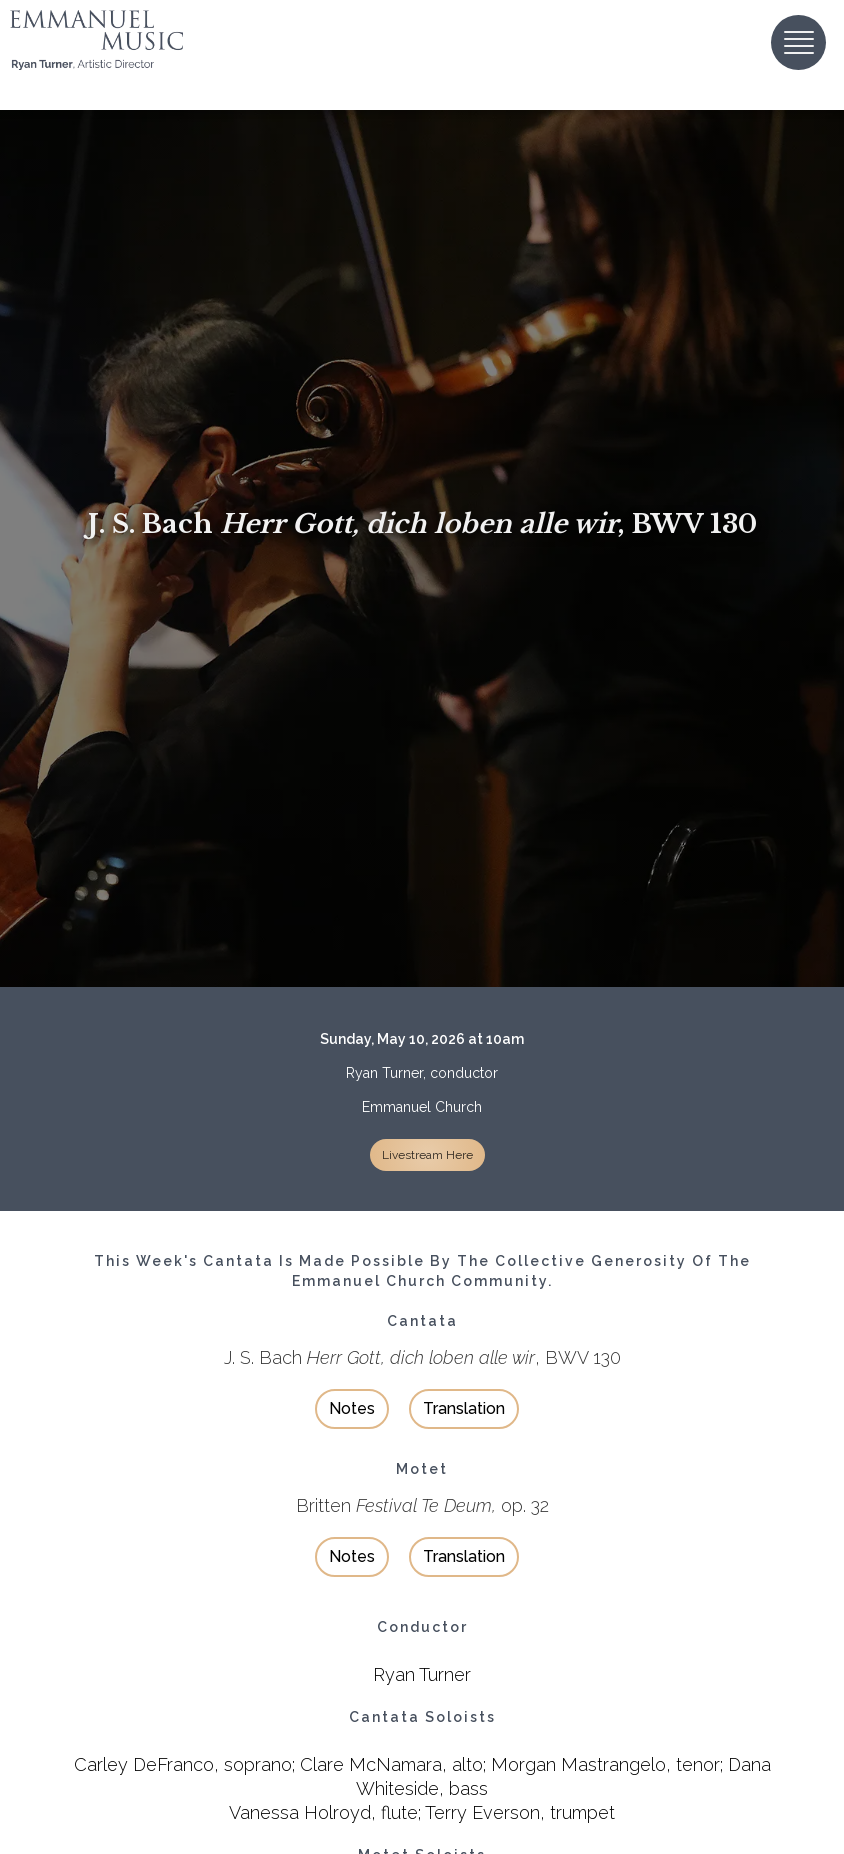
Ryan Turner (422, 1674)
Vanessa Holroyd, (302, 1812)
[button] (798, 42)
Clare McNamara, (373, 1764)
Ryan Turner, (386, 1073)
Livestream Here (427, 1155)
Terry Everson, (485, 1812)
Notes (352, 1408)
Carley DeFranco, (146, 1764)
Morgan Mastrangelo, (581, 1764)
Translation (464, 1408)
